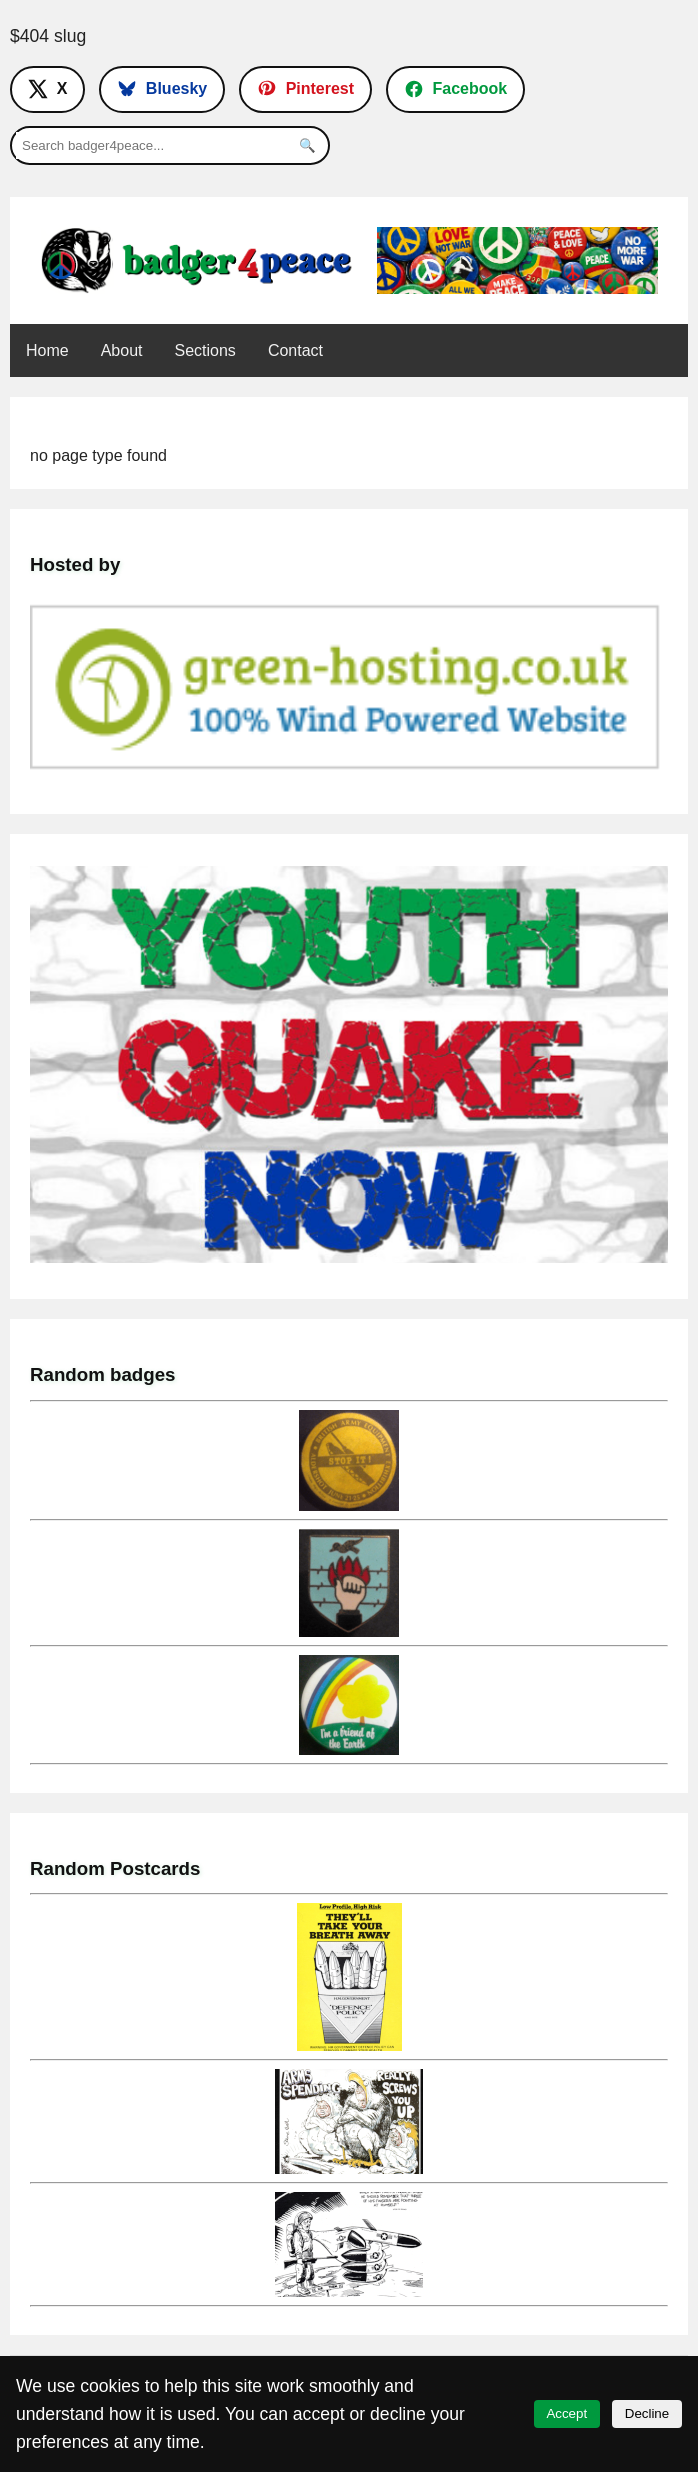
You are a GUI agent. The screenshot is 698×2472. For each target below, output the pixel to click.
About (122, 350)
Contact (295, 350)
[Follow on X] (47, 89)
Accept (566, 2413)
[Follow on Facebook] (455, 89)
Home (47, 350)
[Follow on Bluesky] (162, 89)
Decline (647, 2413)
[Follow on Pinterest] (305, 89)
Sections (205, 350)
